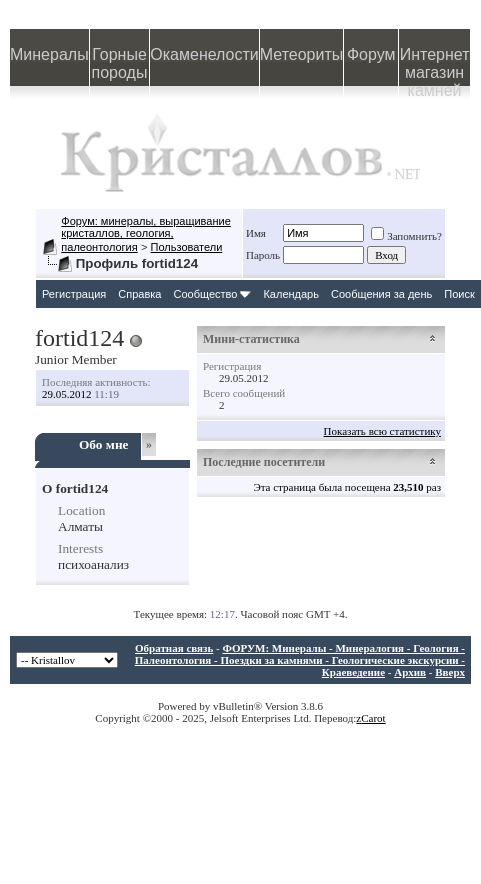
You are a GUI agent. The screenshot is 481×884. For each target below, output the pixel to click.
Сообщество (212, 294)
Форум (371, 54)
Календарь (291, 294)
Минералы (49, 54)
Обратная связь (174, 648)
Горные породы (120, 63)
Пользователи (187, 247)
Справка (139, 294)
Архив (410, 672)
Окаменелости (204, 54)
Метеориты (301, 54)
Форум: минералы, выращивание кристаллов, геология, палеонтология (145, 234)
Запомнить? (406, 236)
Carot (373, 718)
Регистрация (74, 294)
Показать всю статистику (382, 431)
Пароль (263, 255)
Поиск (459, 294)
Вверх (450, 672)
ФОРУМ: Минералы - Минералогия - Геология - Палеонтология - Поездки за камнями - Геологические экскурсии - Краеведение (300, 660)
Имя (256, 233)
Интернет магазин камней (435, 66)
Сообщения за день (381, 294)
